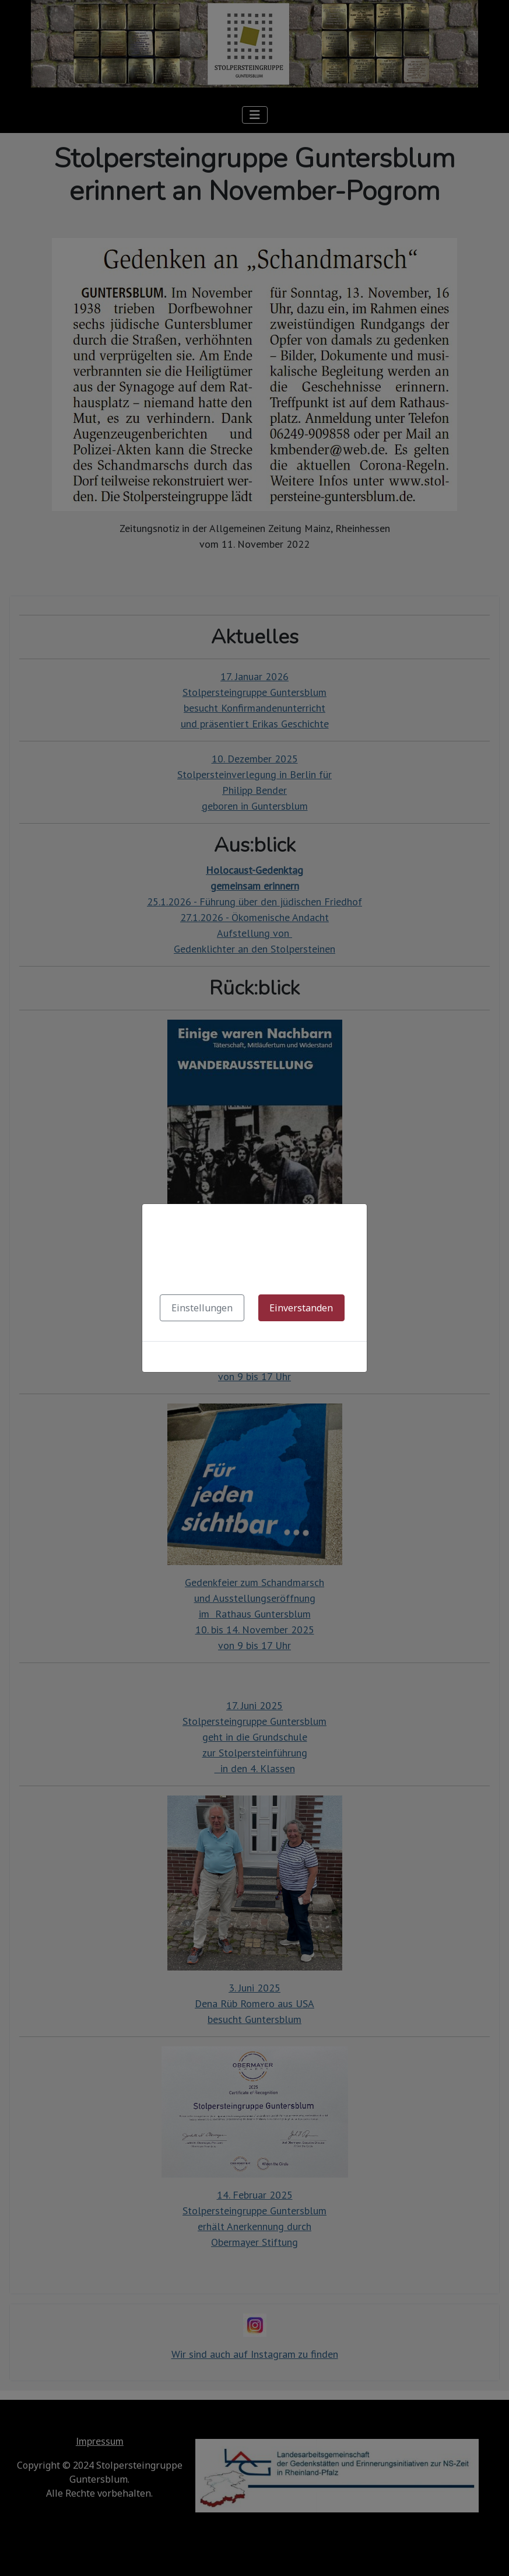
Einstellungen (202, 1307)
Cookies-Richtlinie (254, 1356)
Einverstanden (301, 1307)
